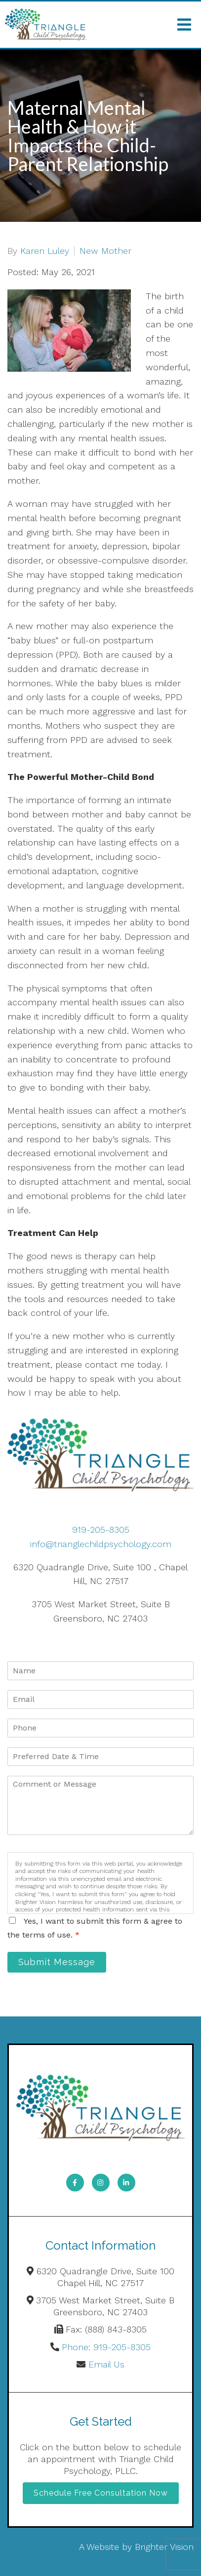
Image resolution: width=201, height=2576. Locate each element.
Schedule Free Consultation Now (101, 2493)
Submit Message (56, 1962)
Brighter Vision (164, 2546)
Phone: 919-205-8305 (106, 2347)
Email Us (106, 2364)
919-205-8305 (100, 1529)
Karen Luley (44, 251)
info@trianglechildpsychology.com (100, 1544)
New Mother (105, 251)
